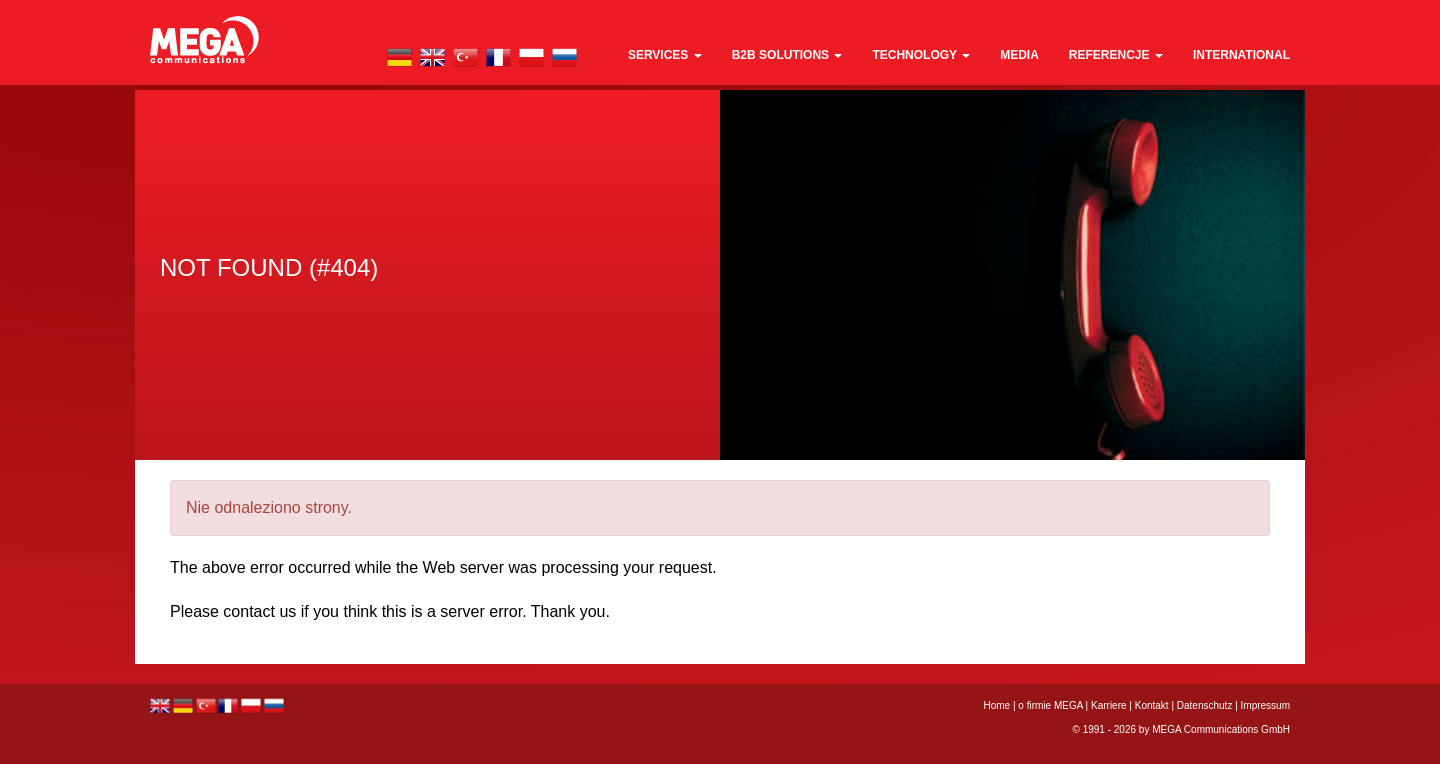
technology (921, 55)
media (1019, 55)
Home (997, 705)
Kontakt (1152, 705)
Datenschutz (1205, 705)
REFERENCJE (1116, 55)
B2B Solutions (787, 55)
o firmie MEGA (1051, 705)
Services (665, 55)
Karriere (1109, 705)
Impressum (1265, 705)
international (1241, 55)
